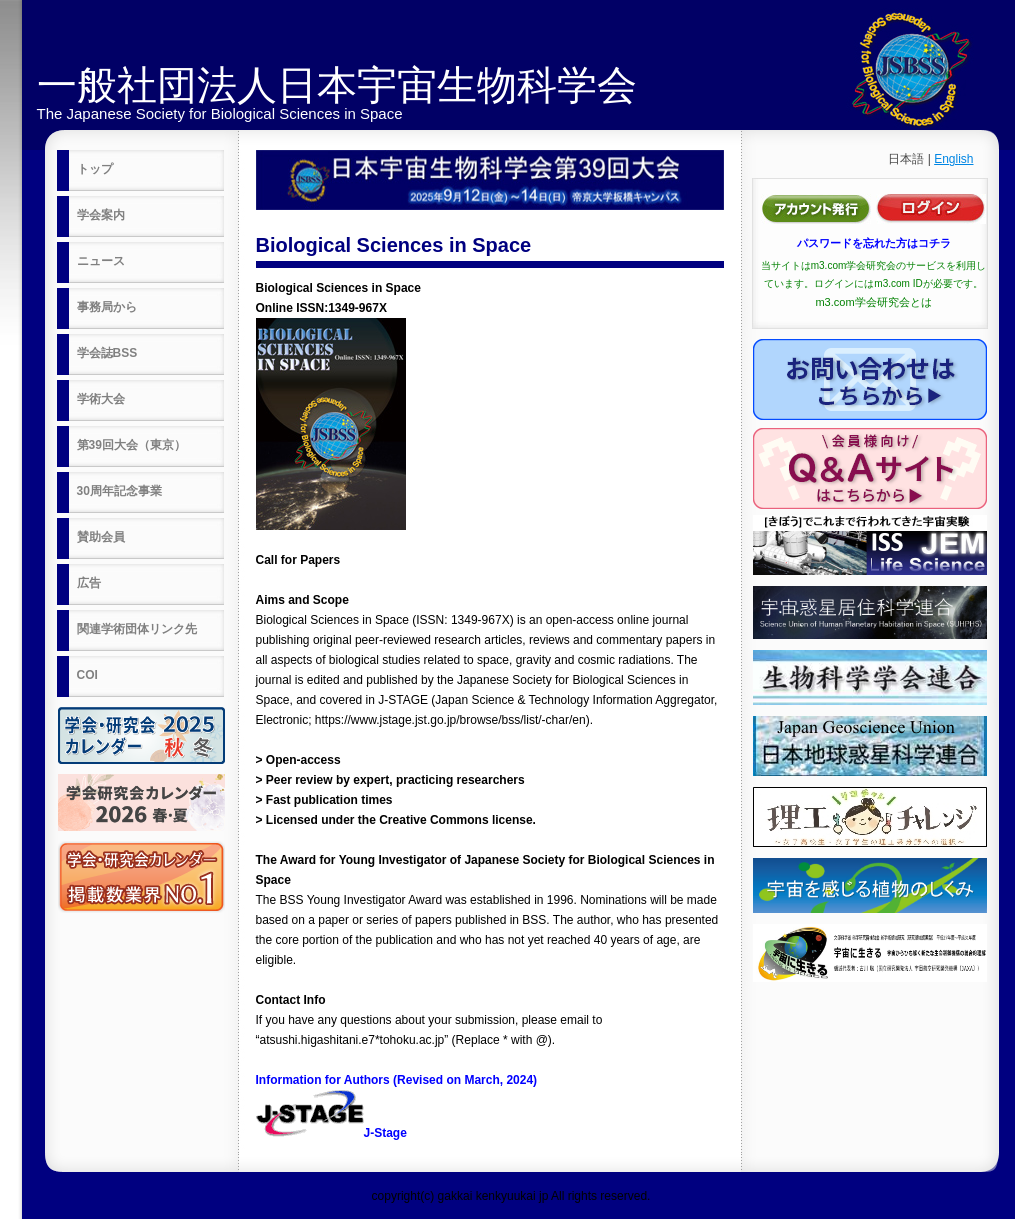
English (953, 159)
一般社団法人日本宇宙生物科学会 (337, 85)
